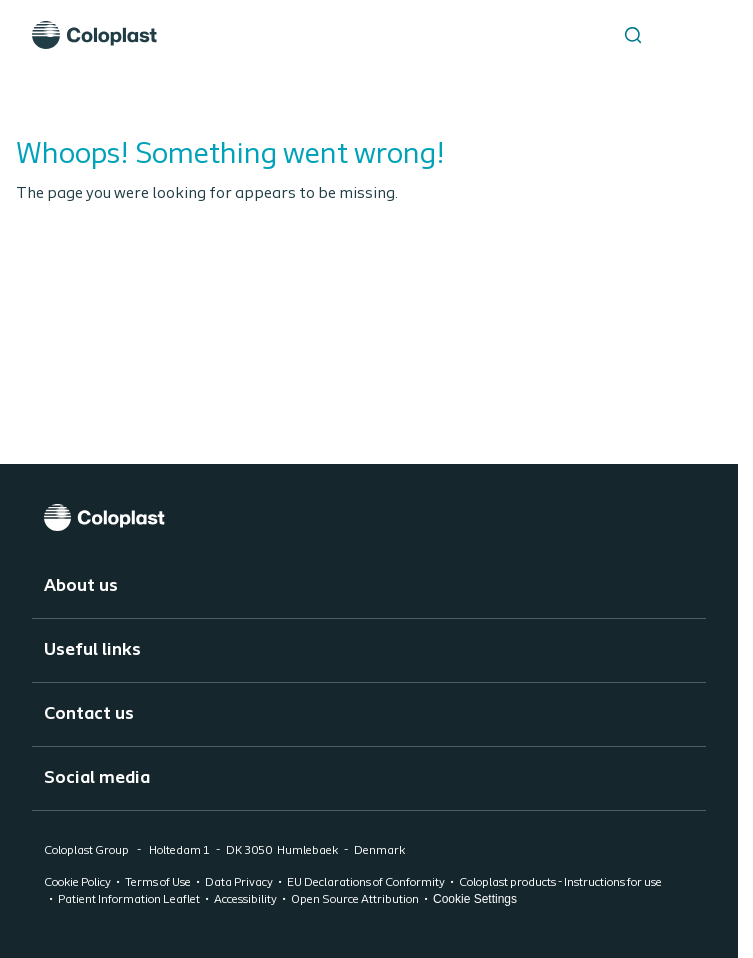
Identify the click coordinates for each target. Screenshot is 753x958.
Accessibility (245, 900)
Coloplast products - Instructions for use (560, 883)
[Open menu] (683, 35)
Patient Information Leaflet (129, 900)
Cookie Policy (77, 883)
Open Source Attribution (355, 900)
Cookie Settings (475, 899)
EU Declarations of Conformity (366, 883)
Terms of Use (158, 883)
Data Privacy (239, 883)
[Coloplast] (369, 517)
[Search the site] (633, 35)
